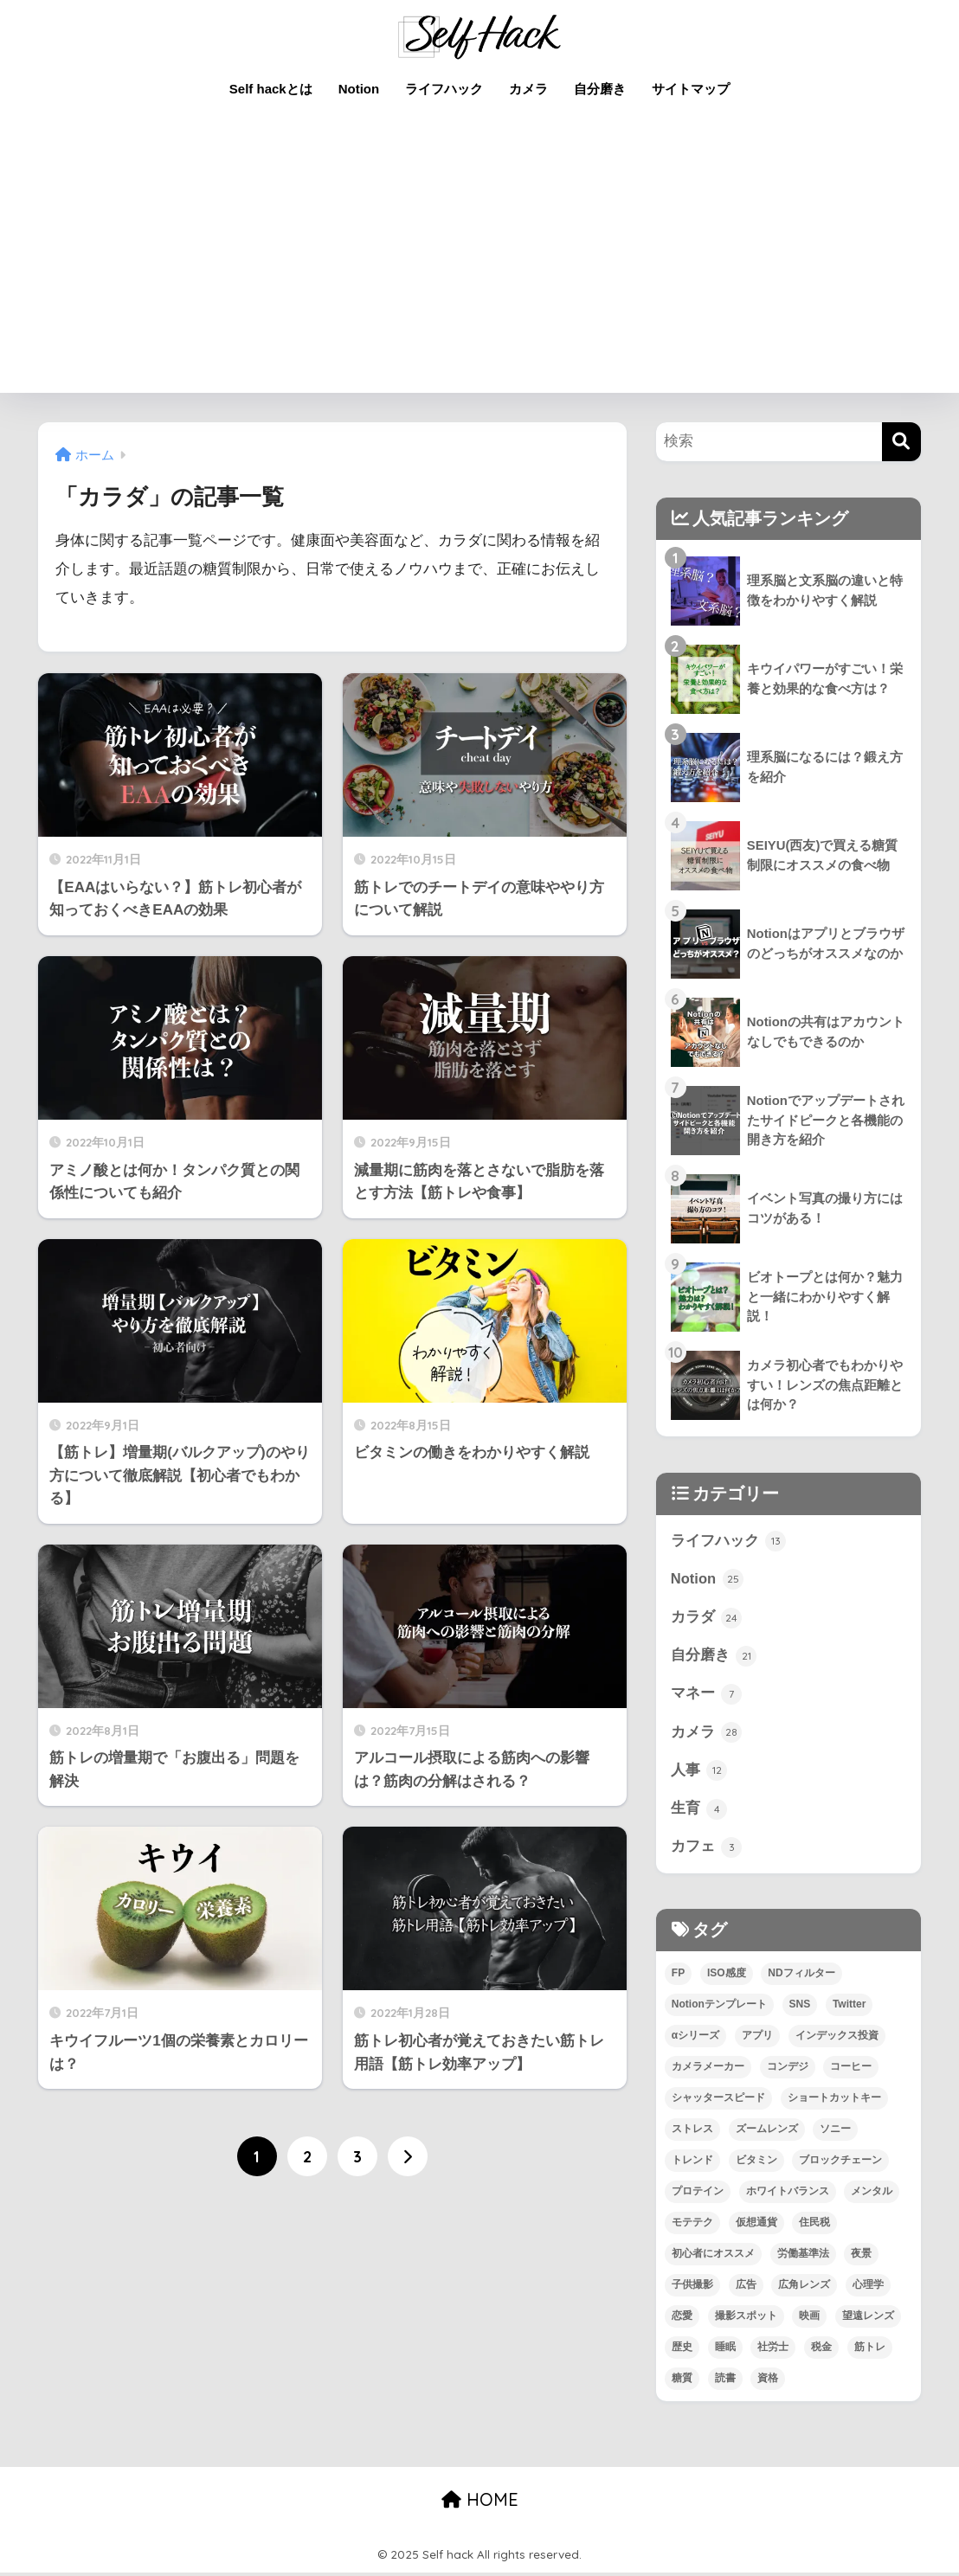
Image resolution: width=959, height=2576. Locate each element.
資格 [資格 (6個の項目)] (767, 2381)
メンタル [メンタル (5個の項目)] (871, 2194)
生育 (699, 1812)
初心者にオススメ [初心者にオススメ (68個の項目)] (713, 2257)
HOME (479, 2503)
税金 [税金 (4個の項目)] (821, 2350)
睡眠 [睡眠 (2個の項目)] (725, 2350)
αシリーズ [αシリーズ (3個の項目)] (695, 2039)
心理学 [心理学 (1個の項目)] (868, 2288)
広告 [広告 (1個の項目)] (746, 2288)
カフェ (707, 1850)
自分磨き (600, 88)
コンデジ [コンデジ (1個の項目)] (787, 2071)
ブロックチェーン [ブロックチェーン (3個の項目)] (840, 2163)
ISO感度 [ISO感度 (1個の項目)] (726, 1977)
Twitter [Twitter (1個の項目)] (849, 2008)
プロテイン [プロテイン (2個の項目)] (698, 2194)
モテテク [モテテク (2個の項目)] (692, 2225)
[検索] (901, 441)
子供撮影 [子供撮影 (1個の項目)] (692, 2288)
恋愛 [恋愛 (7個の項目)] (682, 2319)
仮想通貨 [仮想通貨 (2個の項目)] (756, 2225)
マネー (707, 1696)
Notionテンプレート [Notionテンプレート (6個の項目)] (719, 2008)
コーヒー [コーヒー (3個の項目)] (851, 2071)
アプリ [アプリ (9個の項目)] (757, 2039)
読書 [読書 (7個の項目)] (725, 2381)
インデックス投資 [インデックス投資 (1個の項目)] (837, 2039)
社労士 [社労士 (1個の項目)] (772, 2350)
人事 (699, 1773)
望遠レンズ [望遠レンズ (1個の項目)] (868, 2319)
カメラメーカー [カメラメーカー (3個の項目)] (708, 2071)
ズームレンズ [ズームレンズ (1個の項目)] (767, 2132)
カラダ (707, 1619)
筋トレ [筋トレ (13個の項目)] (869, 2350)
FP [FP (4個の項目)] (678, 1977)
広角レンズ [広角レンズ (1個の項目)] (804, 2288)
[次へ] (408, 2156)
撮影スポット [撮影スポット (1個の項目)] (746, 2319)
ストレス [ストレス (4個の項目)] (692, 2132)
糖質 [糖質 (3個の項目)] (682, 2381)
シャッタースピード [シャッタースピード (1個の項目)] (718, 2101)
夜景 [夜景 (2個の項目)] (861, 2257)
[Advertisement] (479, 263)
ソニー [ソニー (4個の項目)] (835, 2132)
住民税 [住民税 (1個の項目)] (814, 2225)
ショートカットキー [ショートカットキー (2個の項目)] (834, 2101)
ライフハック (444, 88)
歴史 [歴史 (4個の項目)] (682, 2350)
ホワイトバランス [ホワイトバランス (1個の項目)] (787, 2194)
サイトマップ (691, 88)
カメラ (528, 88)
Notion (358, 88)
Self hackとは (270, 88)
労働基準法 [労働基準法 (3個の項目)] (803, 2257)
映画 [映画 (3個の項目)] (809, 2319)
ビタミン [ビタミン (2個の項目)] (756, 2163)
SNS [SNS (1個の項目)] (800, 2008)
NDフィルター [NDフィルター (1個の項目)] (801, 1977)
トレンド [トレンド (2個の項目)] (692, 2163)
